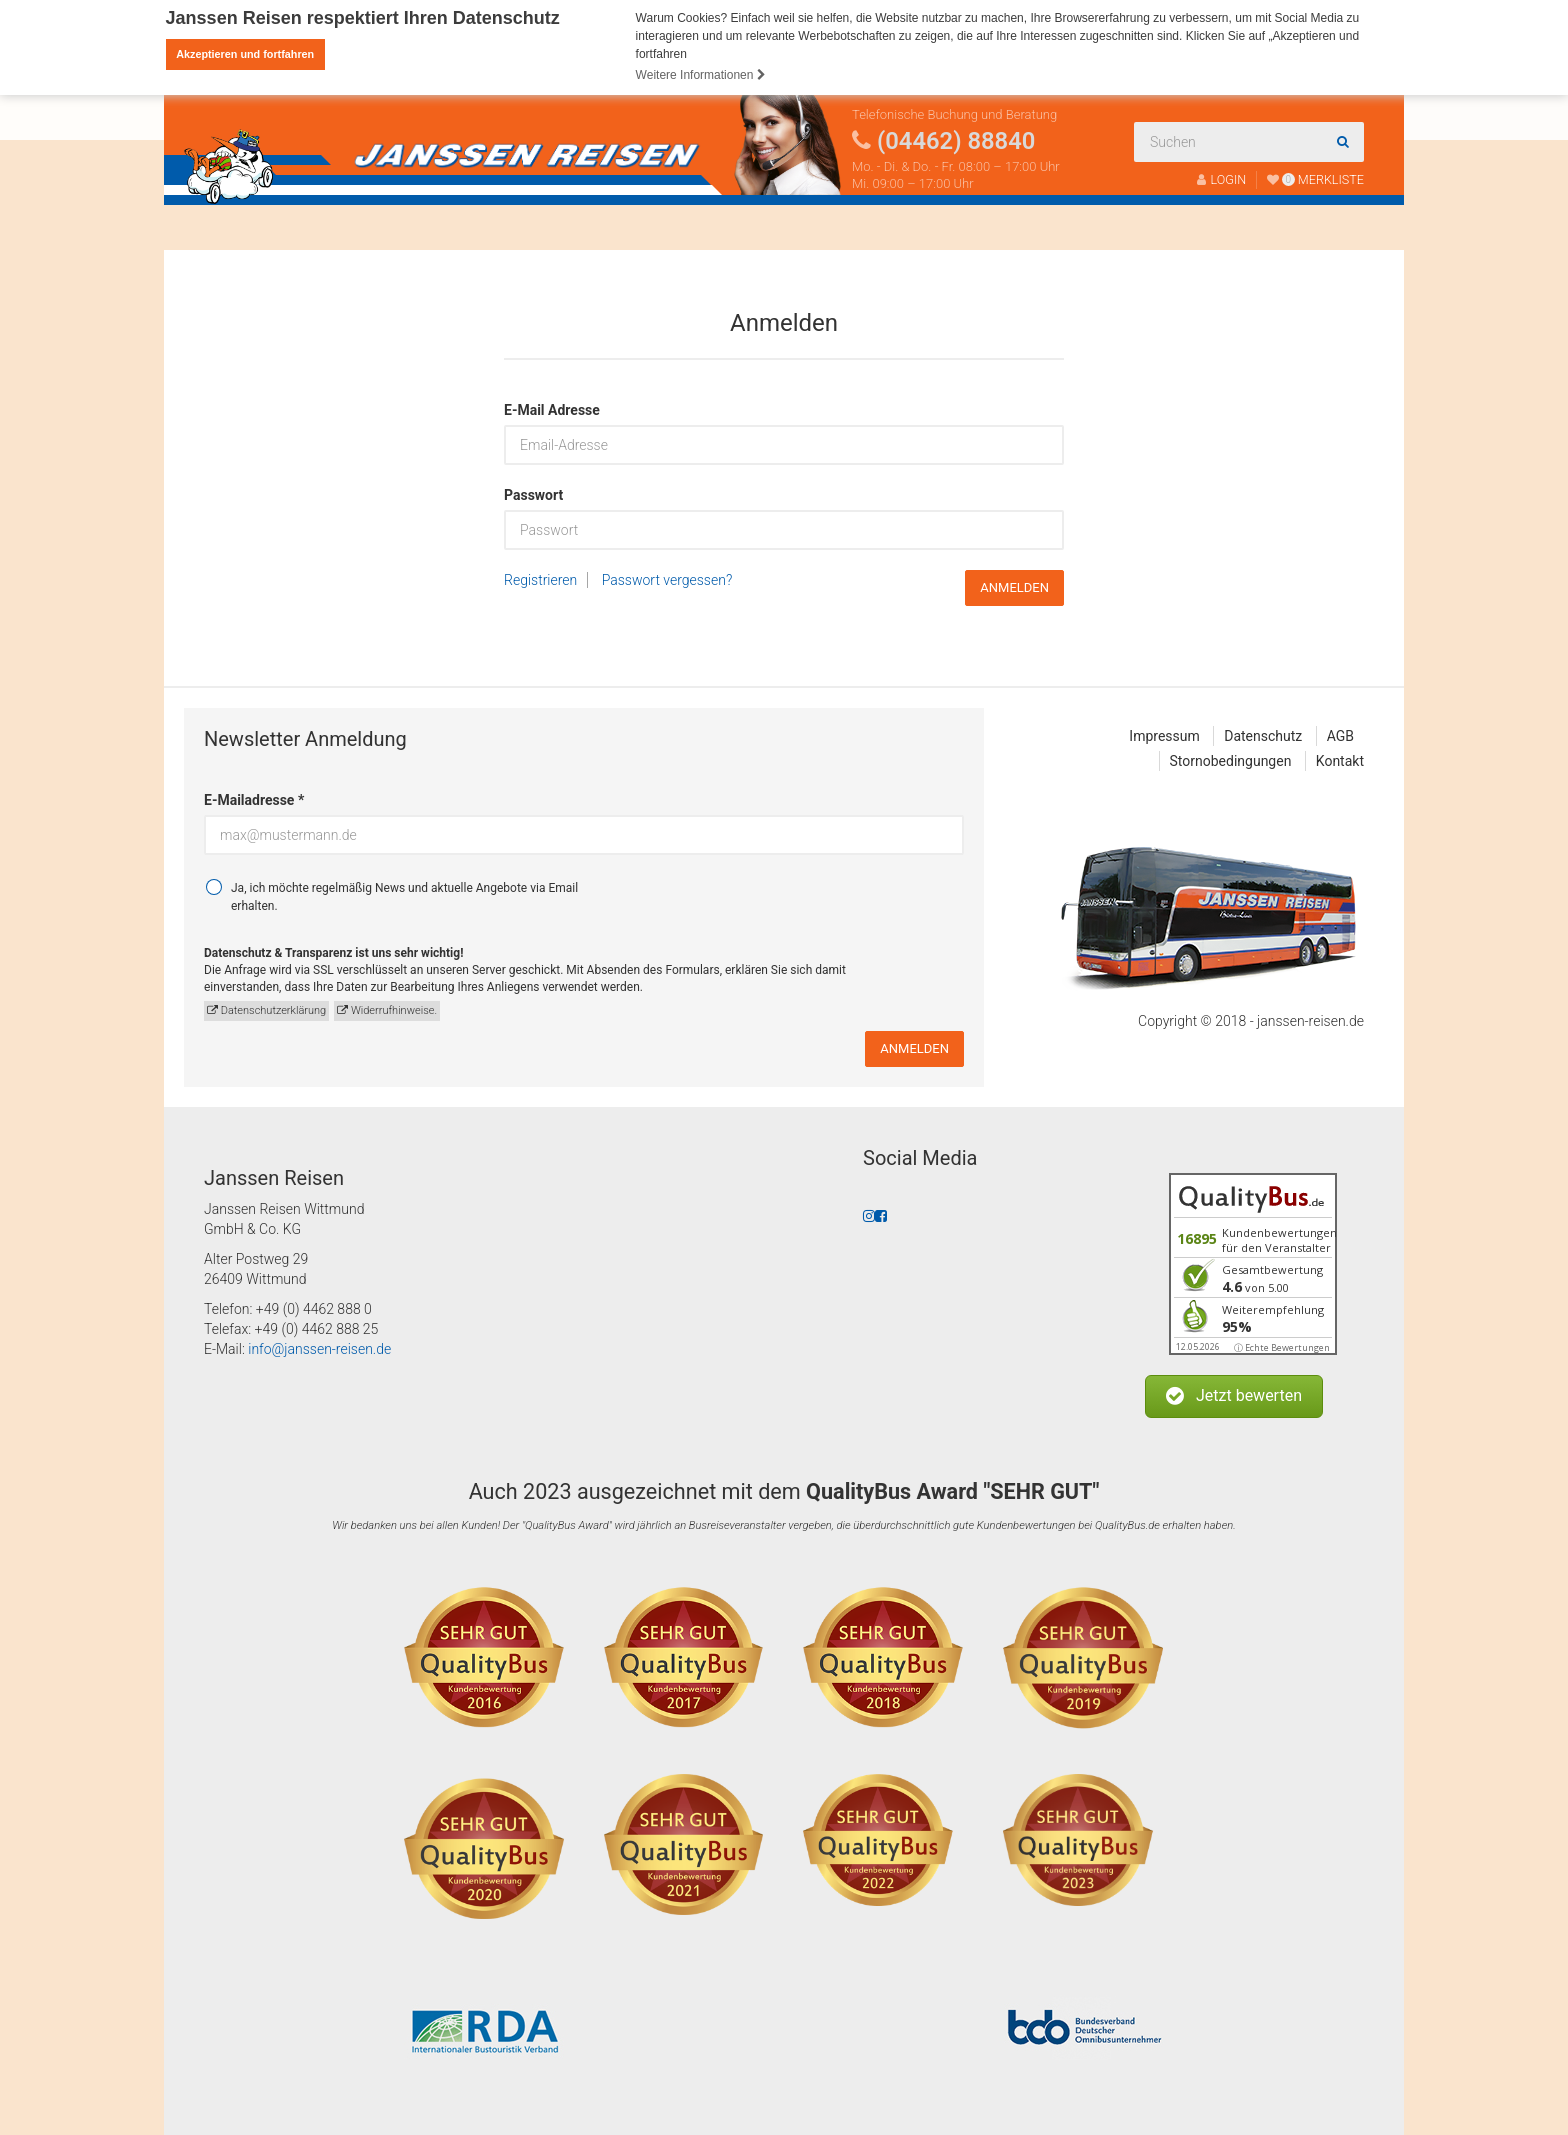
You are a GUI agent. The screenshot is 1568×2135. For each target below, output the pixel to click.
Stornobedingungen (1231, 761)
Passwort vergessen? (667, 580)
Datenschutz (1263, 736)
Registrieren (540, 580)
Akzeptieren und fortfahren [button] (245, 54)
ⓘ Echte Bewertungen (1282, 1347)
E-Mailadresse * (254, 800)
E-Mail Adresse (552, 410)
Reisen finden (252, 227)
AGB (1340, 736)
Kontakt (990, 227)
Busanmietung (393, 227)
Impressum (1164, 736)
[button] (1234, 1396)
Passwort (533, 495)
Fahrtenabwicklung (677, 227)
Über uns (524, 227)
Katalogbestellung (858, 227)
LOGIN (1222, 179)
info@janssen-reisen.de (319, 1349)
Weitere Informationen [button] (701, 75)
